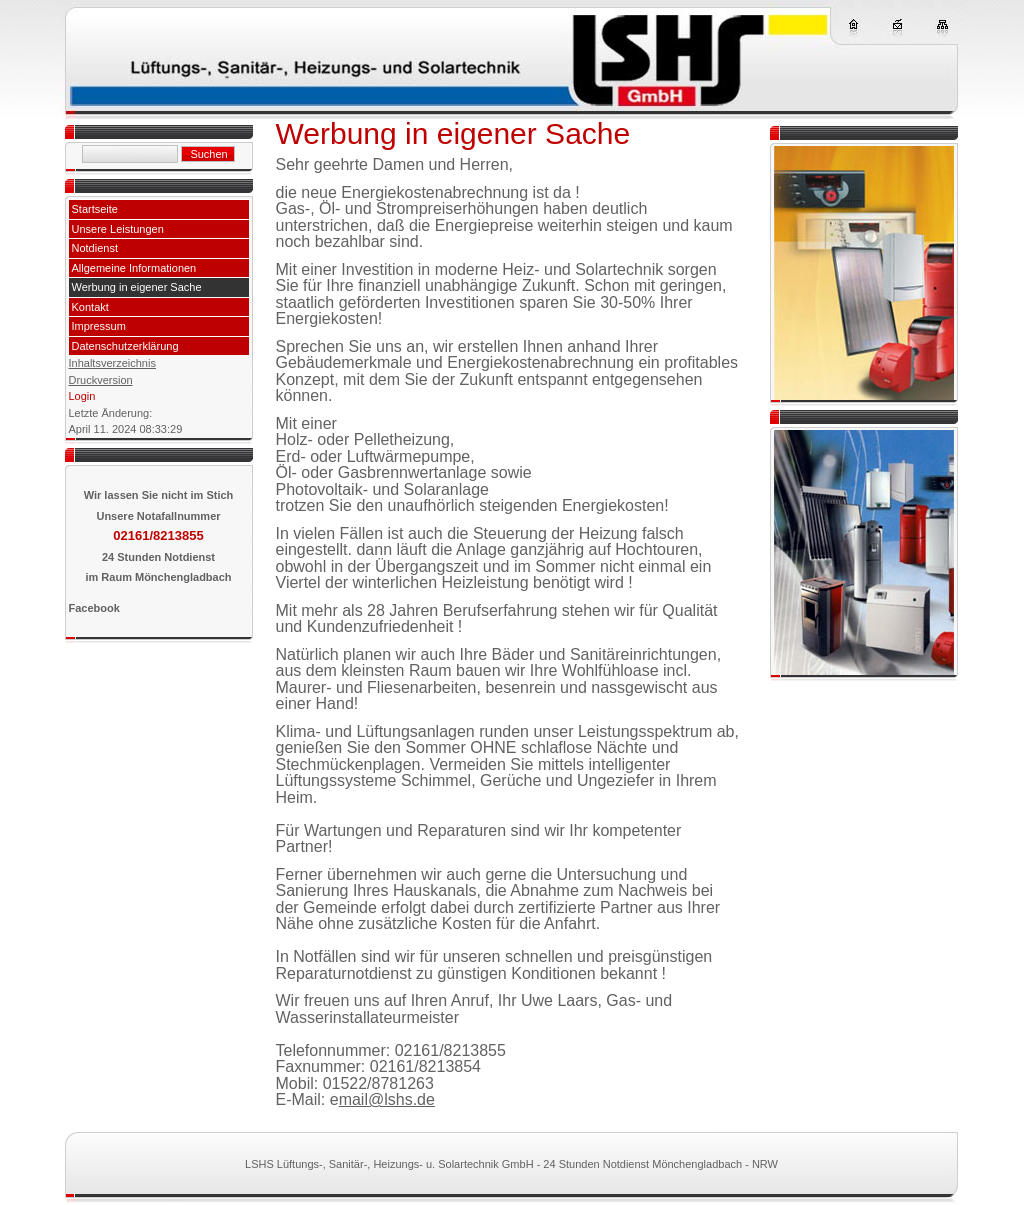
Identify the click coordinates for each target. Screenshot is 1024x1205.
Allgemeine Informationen (134, 268)
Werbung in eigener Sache (137, 287)
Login (82, 396)
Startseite (95, 209)
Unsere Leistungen (118, 229)
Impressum (99, 326)
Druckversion (101, 380)
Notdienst (95, 248)
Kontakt (90, 307)
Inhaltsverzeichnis (112, 363)
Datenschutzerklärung (125, 346)
